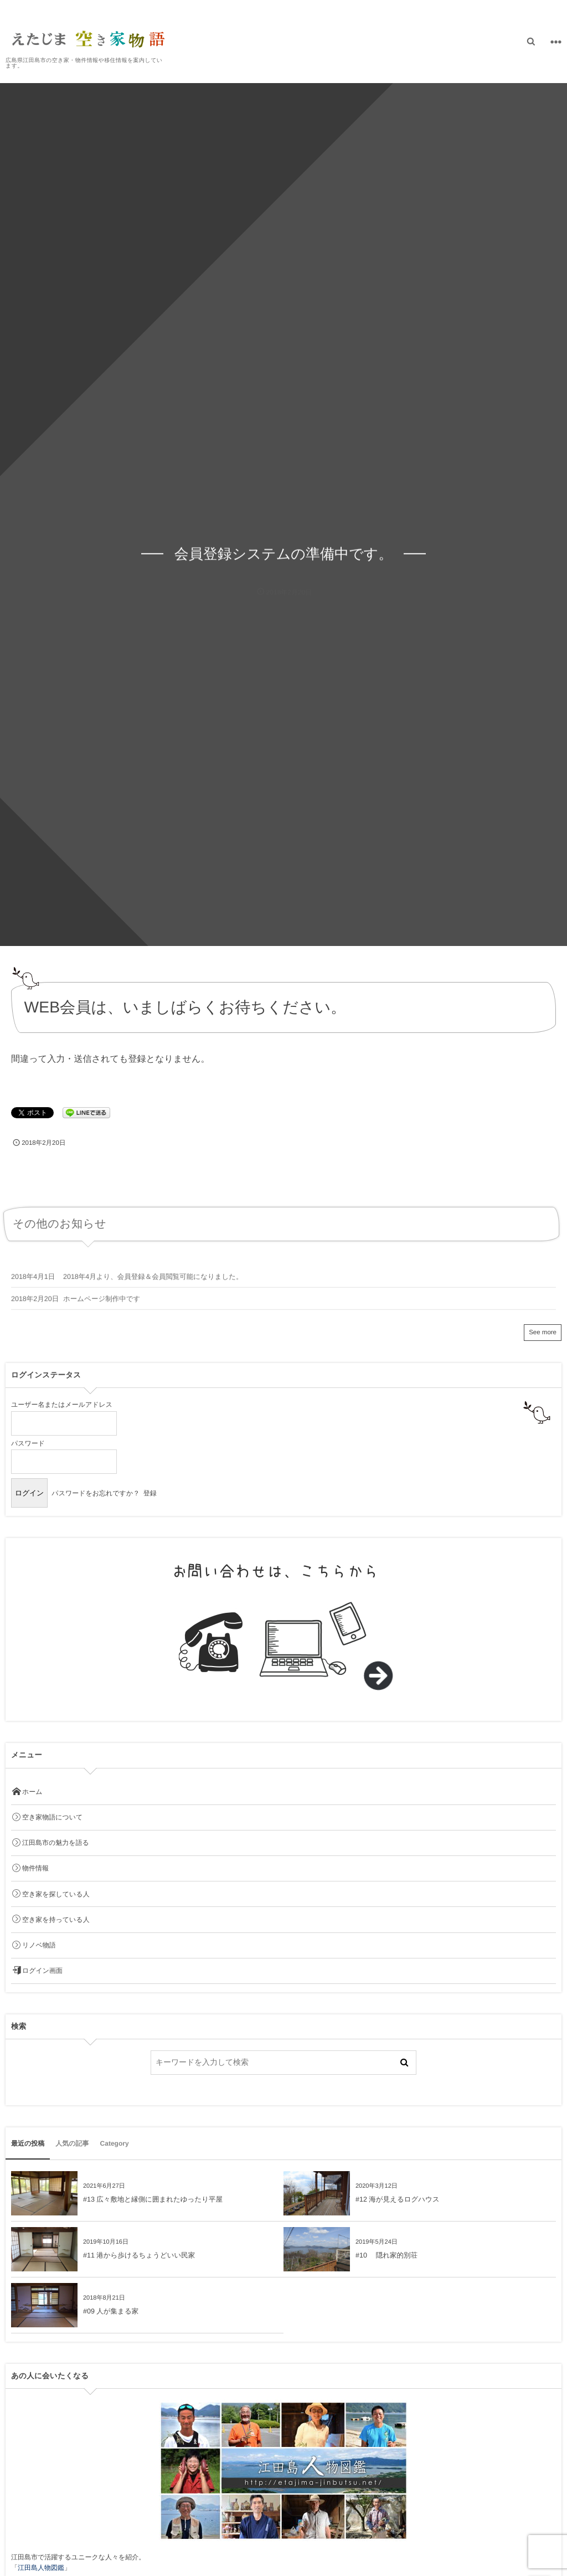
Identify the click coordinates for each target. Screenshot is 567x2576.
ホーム (27, 1792)
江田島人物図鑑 (41, 2568)
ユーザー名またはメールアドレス (61, 1404)
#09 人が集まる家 (110, 2311)
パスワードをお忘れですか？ (95, 1493)
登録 (150, 1493)
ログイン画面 (37, 1971)
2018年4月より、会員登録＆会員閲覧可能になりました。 (153, 1283)
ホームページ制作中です (101, 1305)
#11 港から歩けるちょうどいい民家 (139, 2255)
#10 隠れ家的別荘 (386, 2255)
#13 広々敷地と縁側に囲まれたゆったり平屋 (153, 2199)
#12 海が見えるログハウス (397, 2199)
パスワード (28, 1443)
